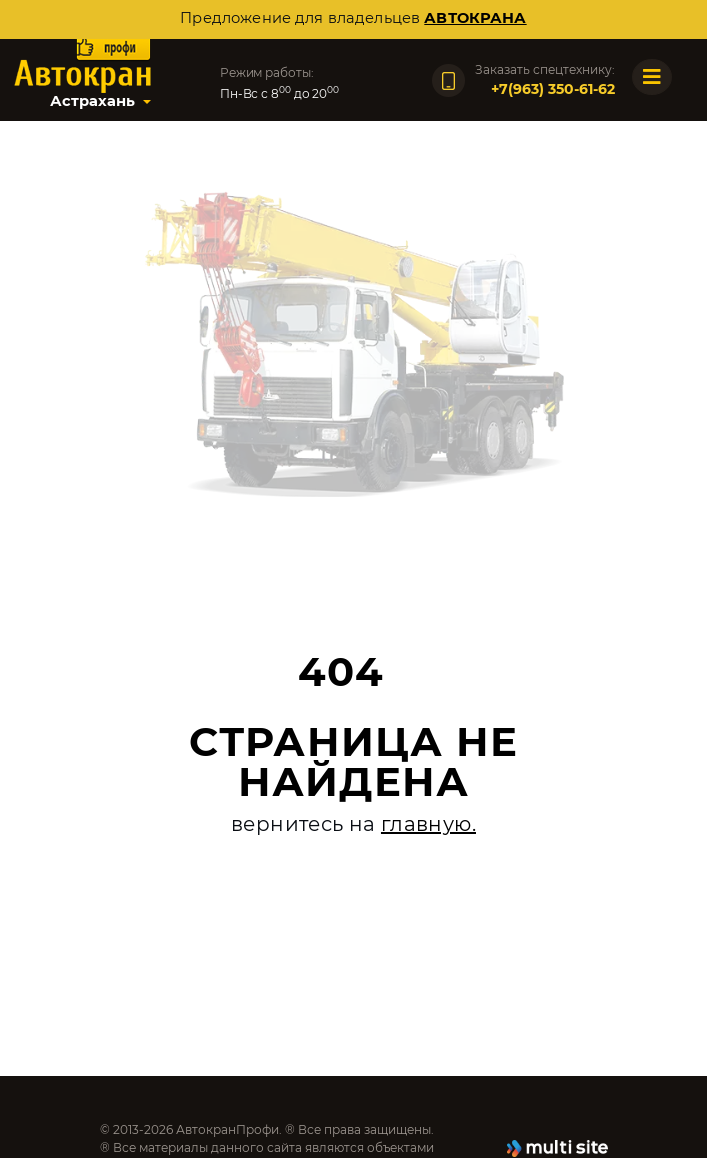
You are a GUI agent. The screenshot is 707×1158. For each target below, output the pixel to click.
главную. (428, 824)
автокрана (475, 18)
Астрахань (92, 101)
